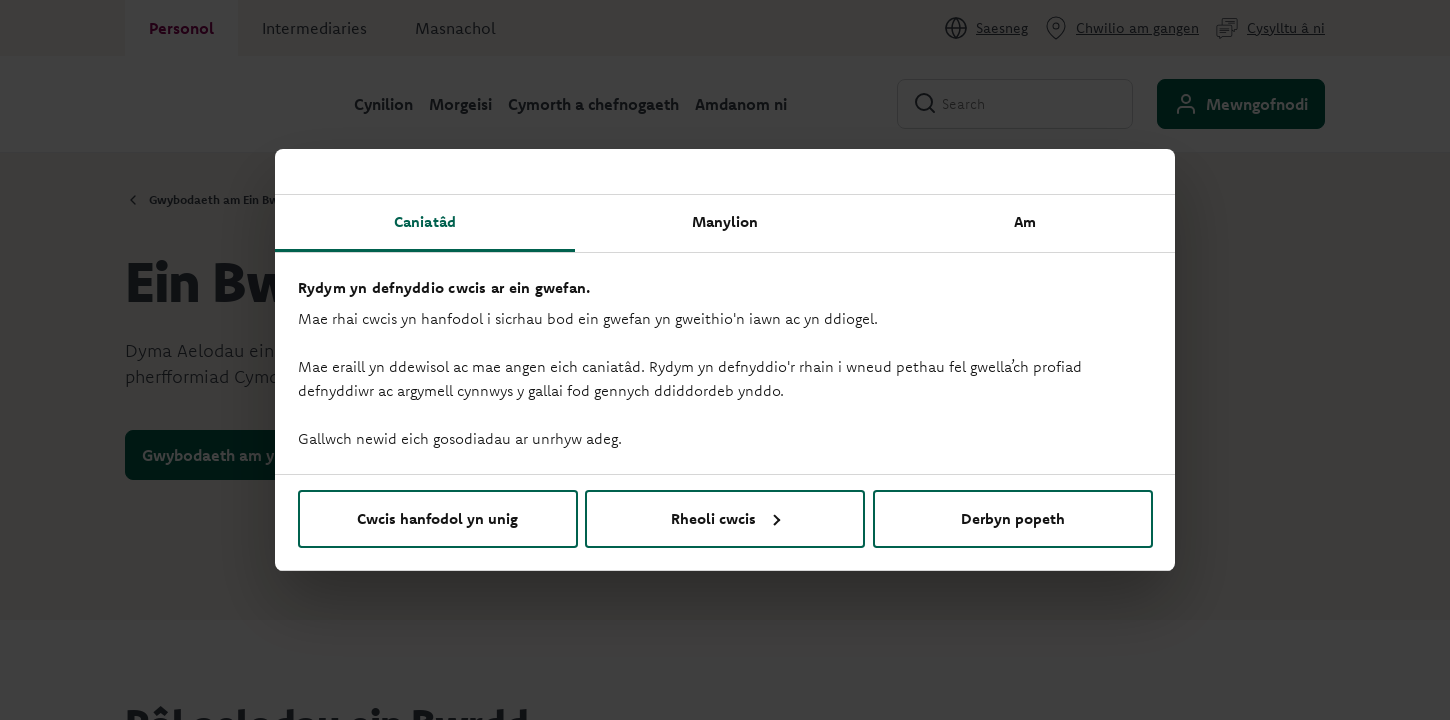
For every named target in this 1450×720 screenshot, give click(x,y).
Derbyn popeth (1013, 518)
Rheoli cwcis (725, 518)
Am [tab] (1025, 221)
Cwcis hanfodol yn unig (437, 518)
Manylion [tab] (725, 221)
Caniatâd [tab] (425, 221)
